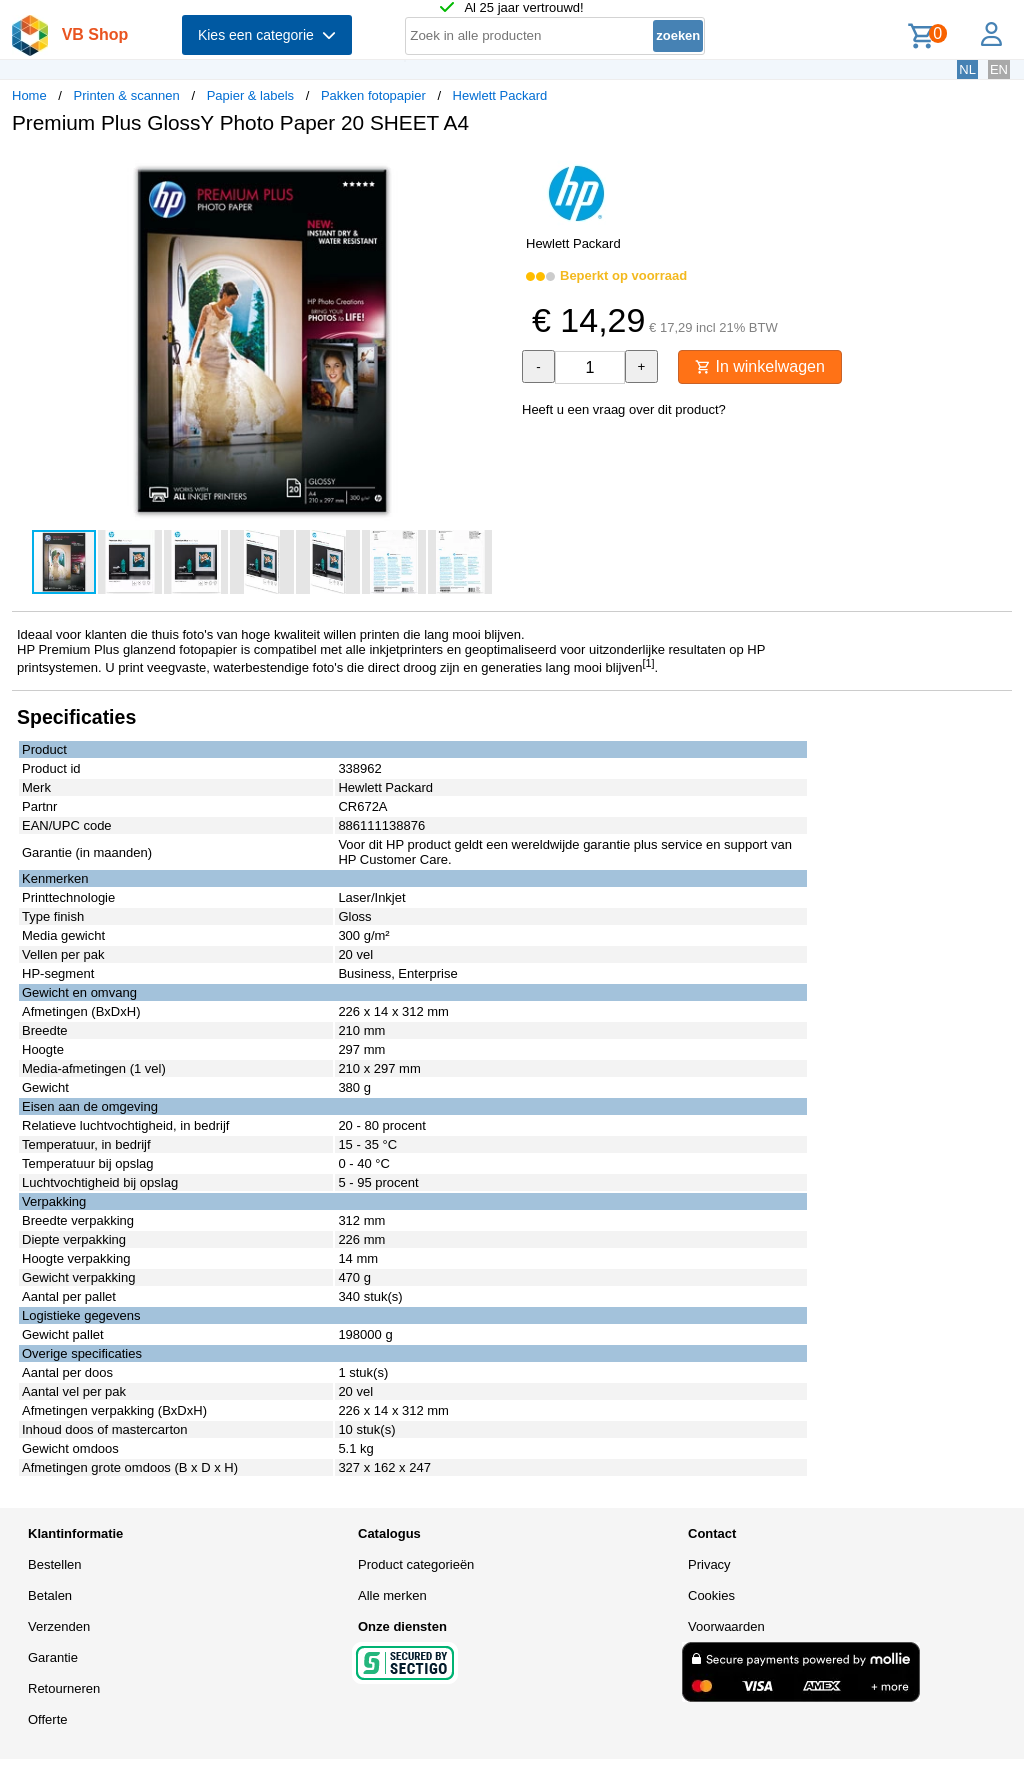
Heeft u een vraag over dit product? (624, 409)
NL (967, 69)
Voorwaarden (726, 1626)
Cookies (711, 1595)
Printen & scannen (127, 95)
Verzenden (59, 1626)
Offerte (48, 1719)
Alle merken (392, 1595)
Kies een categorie (267, 35)
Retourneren (64, 1688)
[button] (494, 171)
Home (29, 95)
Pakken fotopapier (373, 95)
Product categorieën (416, 1564)
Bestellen (54, 1564)
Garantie (53, 1657)
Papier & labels (250, 95)
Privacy (709, 1564)
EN (999, 69)
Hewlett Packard (500, 95)
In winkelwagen (760, 366)
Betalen (50, 1595)
